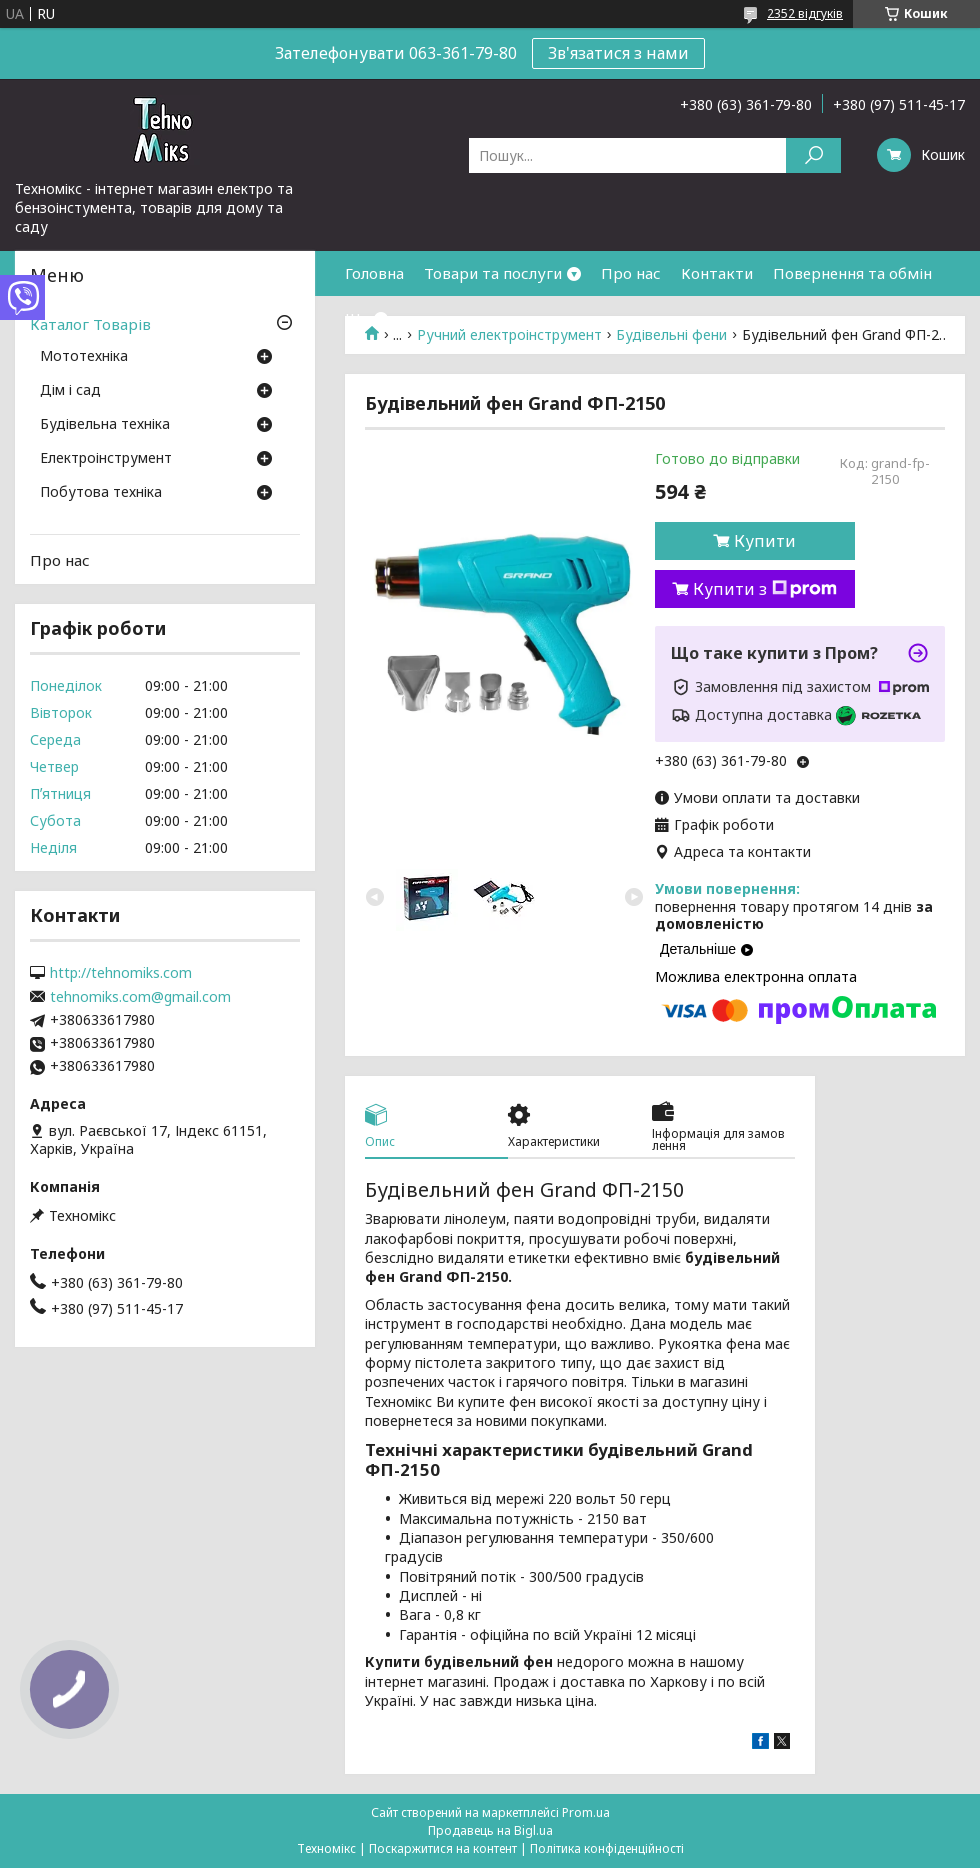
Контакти (717, 273)
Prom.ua (586, 1812)
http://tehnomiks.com (121, 973)
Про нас (631, 273)
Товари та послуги (493, 273)
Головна (374, 273)
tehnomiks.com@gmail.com (140, 997)
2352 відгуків (805, 13)
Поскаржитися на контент (443, 1848)
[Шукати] (813, 155)
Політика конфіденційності (607, 1848)
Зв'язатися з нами (618, 53)
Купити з (765, 589)
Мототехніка (84, 357)
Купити (765, 541)
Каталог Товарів (90, 324)
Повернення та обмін (852, 273)
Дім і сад (70, 391)
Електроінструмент (106, 459)
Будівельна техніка (105, 425)
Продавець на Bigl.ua (490, 1830)
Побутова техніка (101, 493)
